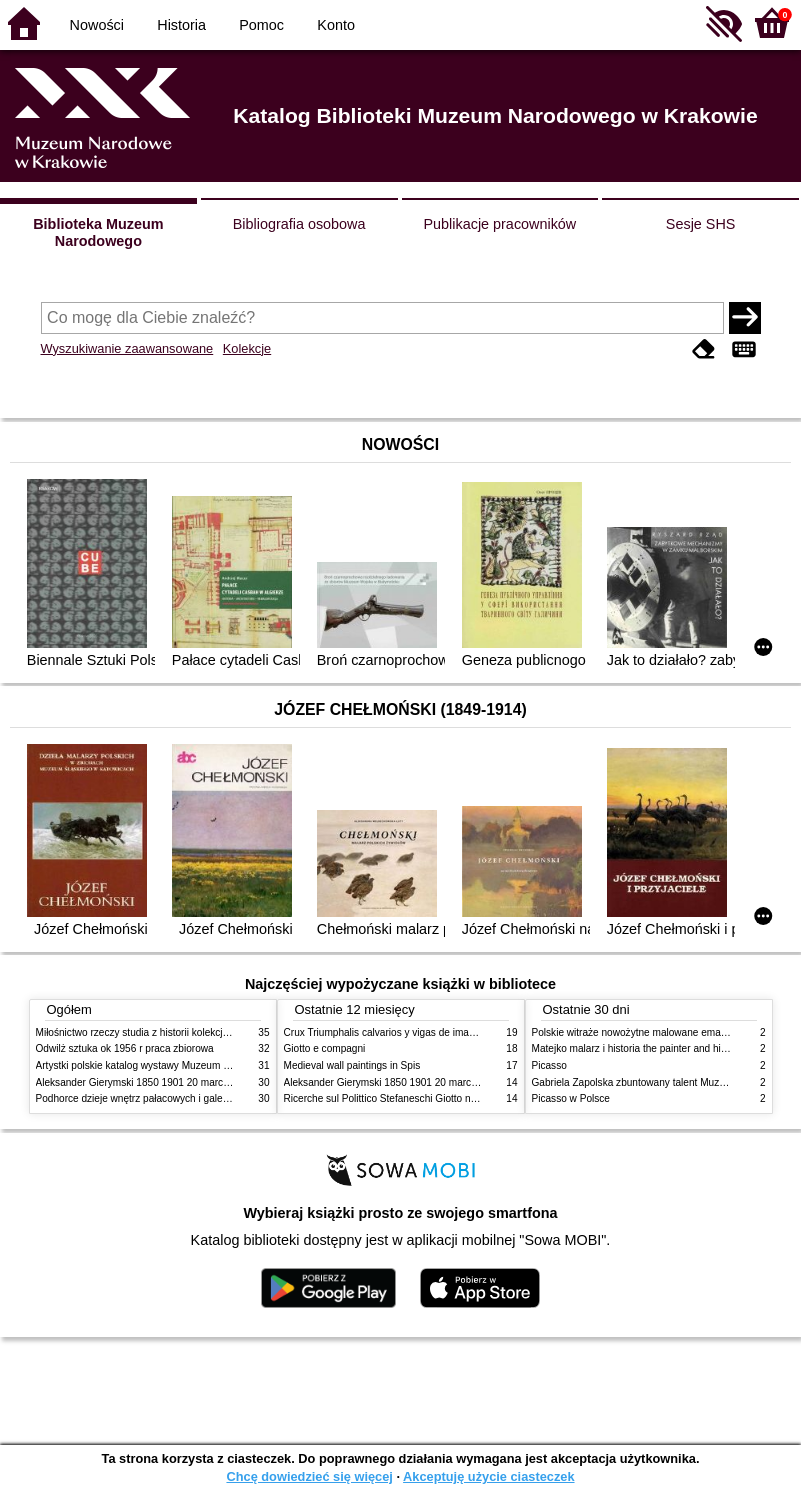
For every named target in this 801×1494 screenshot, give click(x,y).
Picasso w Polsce (571, 1098)
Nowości (97, 25)
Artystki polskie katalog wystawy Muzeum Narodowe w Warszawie (183, 1065)
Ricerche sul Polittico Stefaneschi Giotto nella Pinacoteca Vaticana (432, 1098)
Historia (181, 25)
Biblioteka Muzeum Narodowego (98, 232)
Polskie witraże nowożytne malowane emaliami (637, 1032)
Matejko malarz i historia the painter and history (637, 1048)
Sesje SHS (701, 224)
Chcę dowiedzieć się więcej (309, 1476)
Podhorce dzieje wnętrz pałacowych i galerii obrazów (154, 1098)
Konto (336, 25)
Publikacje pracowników (499, 224)
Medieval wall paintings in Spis (352, 1065)
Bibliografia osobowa (299, 224)
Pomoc (261, 25)
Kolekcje (247, 348)
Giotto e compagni (325, 1048)
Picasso (549, 1065)
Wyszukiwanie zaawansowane (127, 348)
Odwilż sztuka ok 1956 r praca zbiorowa (125, 1048)
